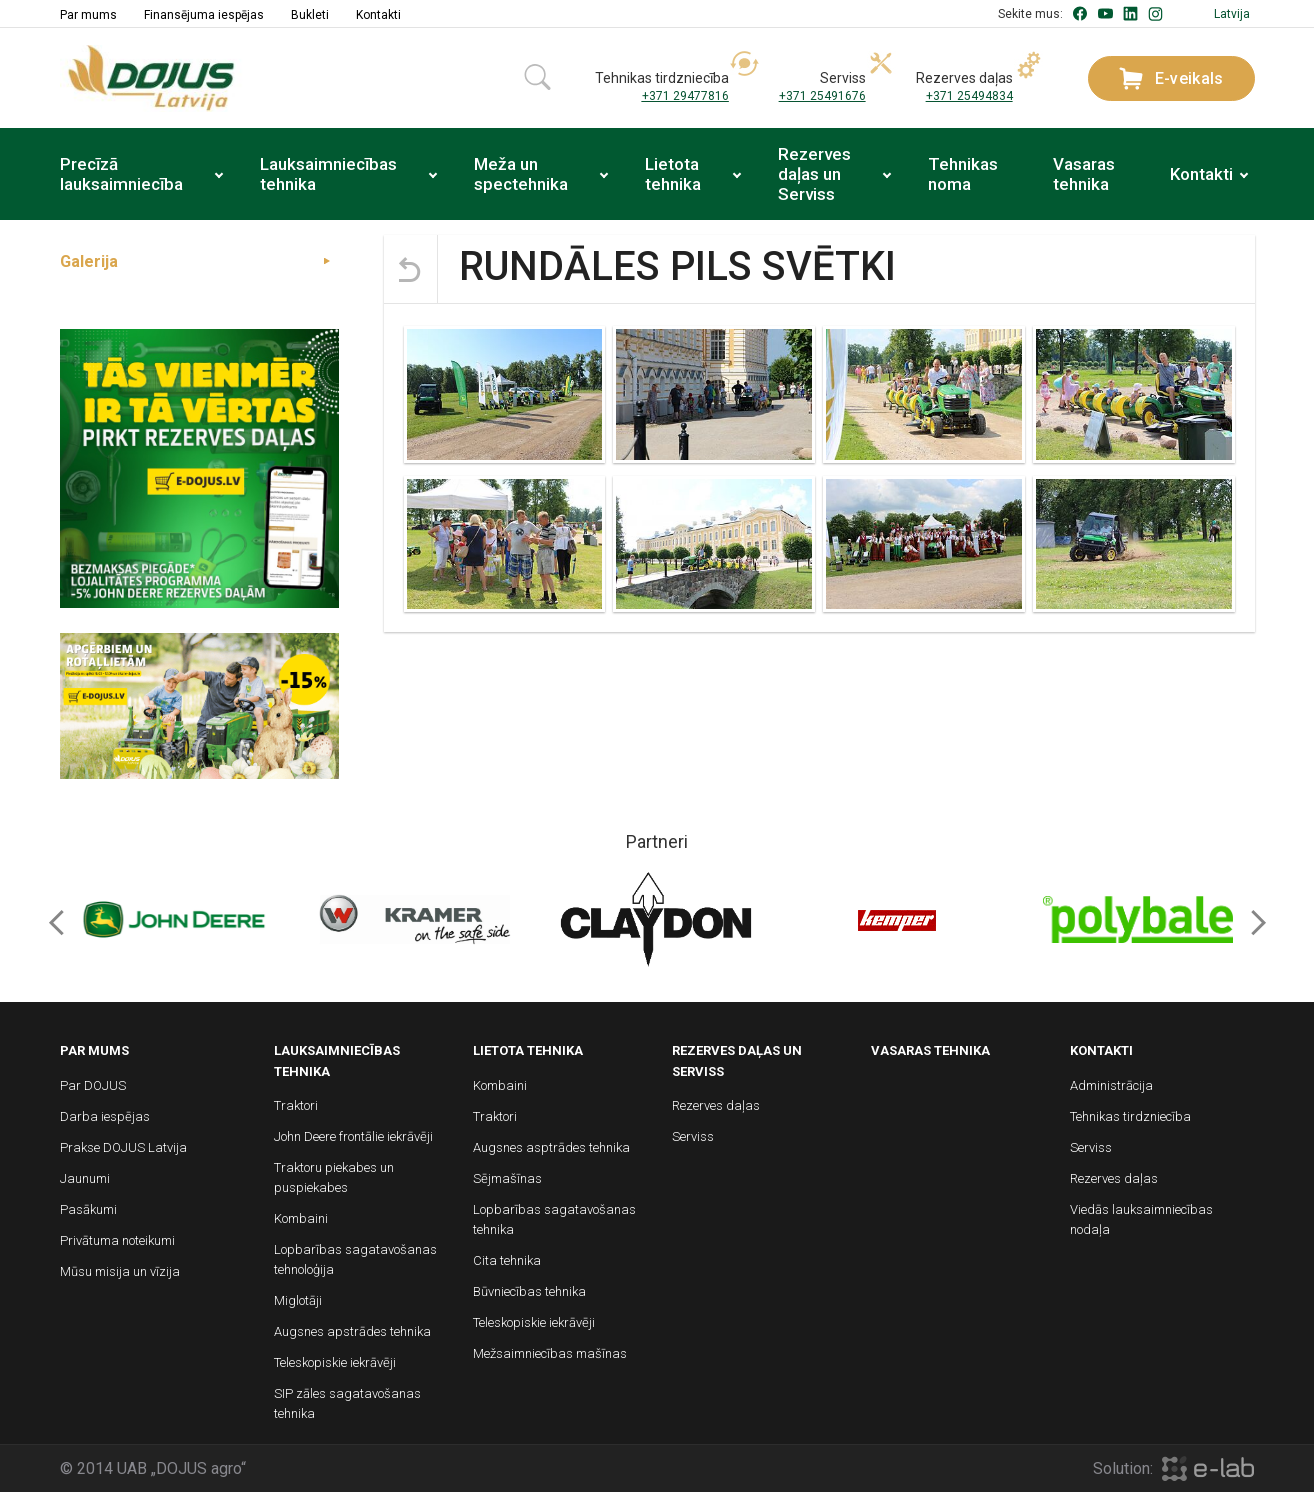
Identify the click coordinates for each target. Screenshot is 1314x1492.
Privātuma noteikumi (117, 1240)
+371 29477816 (685, 96)
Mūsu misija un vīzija (120, 1271)
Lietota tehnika (673, 174)
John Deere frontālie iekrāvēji (353, 1136)
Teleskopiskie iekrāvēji (335, 1362)
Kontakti (378, 15)
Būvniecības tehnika (529, 1291)
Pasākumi (88, 1209)
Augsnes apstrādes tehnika (352, 1331)
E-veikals (1171, 78)
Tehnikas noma (963, 174)
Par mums (88, 15)
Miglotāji (298, 1300)
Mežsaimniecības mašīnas (550, 1353)
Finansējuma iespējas (204, 15)
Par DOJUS (93, 1085)
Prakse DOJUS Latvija (123, 1147)
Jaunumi (85, 1178)
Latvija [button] (1232, 14)
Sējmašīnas (507, 1178)
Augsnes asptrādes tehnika (551, 1147)
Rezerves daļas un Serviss (814, 174)
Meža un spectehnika (521, 174)
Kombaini (301, 1218)
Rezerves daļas (716, 1105)
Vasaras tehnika (1084, 174)
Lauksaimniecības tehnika (328, 174)
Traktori (296, 1105)
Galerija (89, 261)
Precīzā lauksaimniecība (121, 174)
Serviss (693, 1136)
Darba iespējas (105, 1116)
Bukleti (310, 15)
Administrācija (1111, 1085)
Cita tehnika (507, 1260)
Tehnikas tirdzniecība (1130, 1116)
